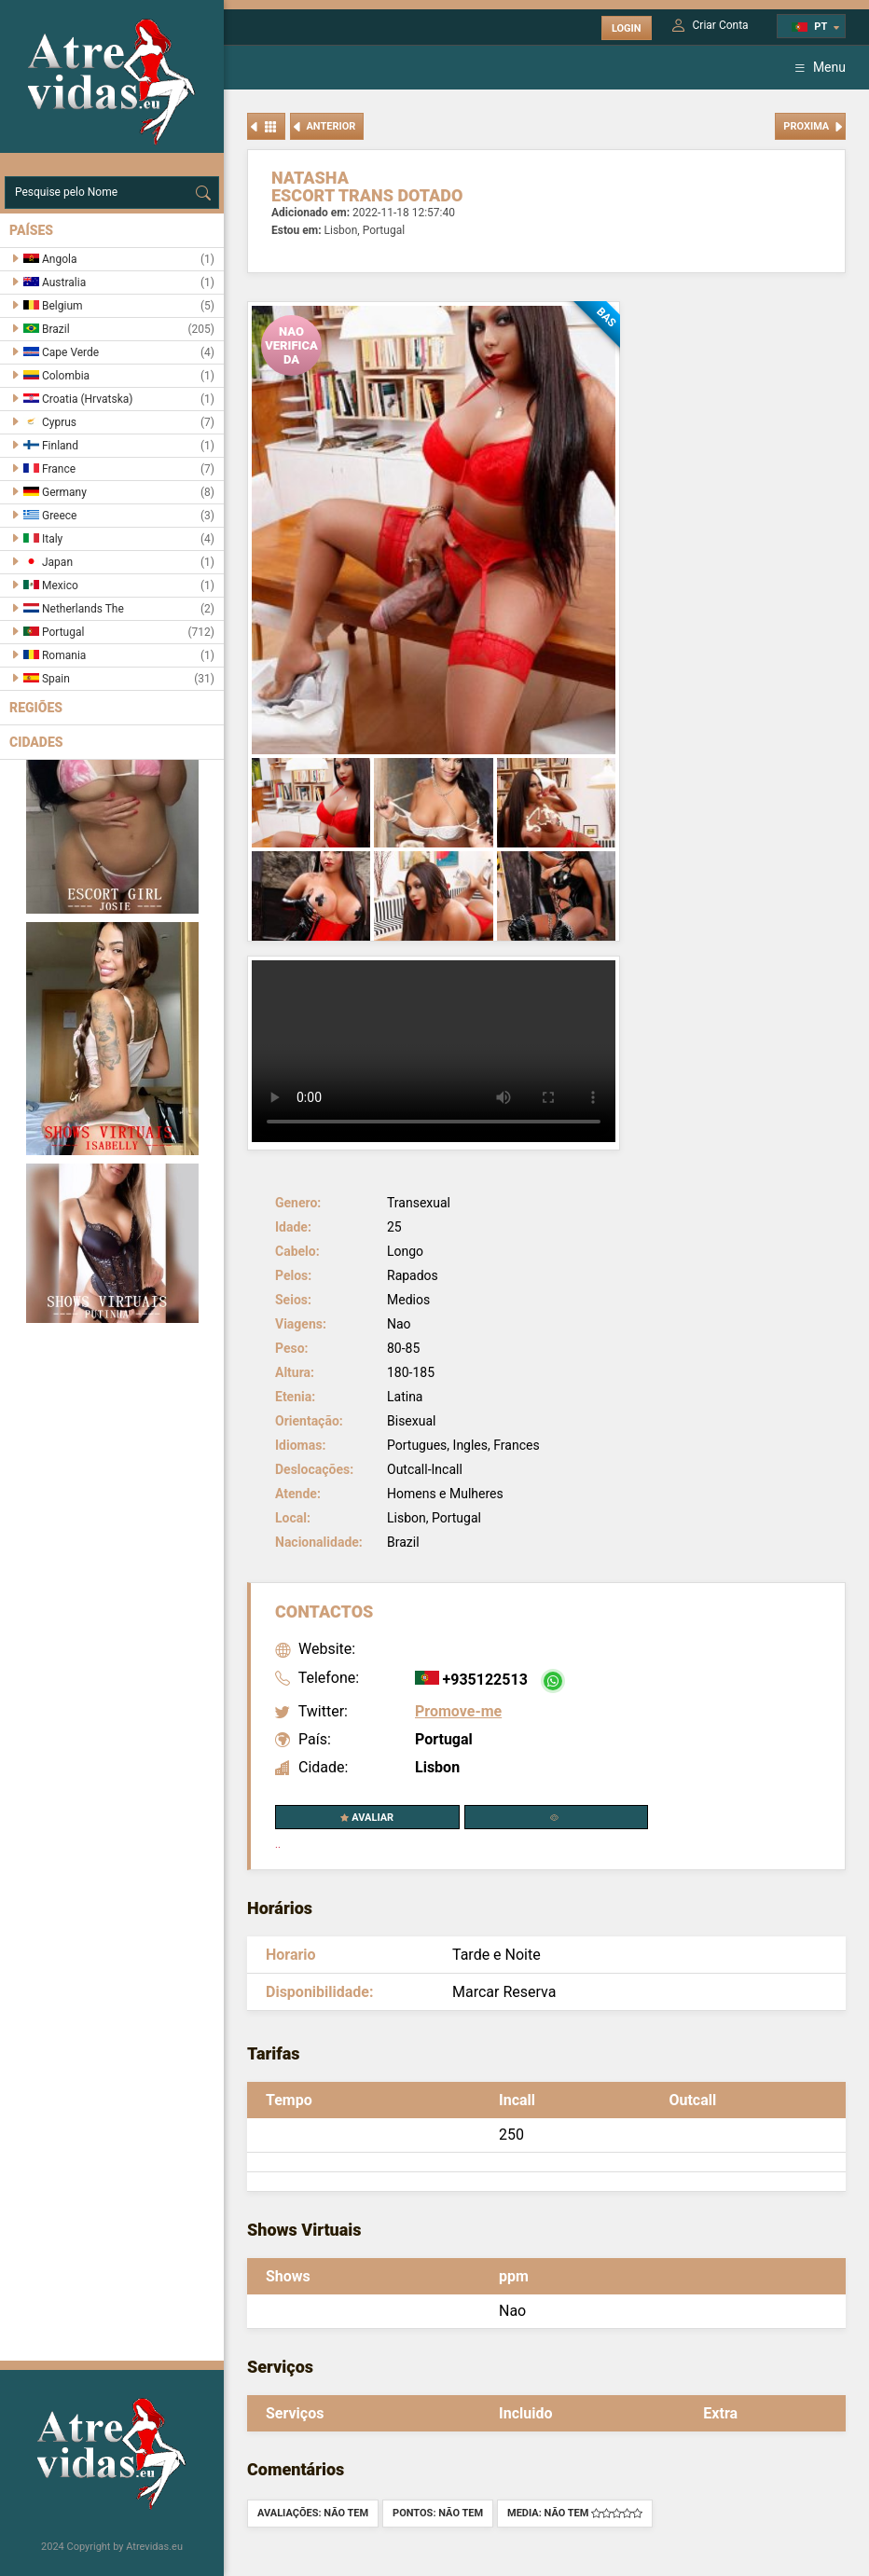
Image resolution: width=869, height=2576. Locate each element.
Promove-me (458, 1711)
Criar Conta (709, 25)
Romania (54, 655)
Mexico (50, 585)
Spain (46, 678)
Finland (50, 445)
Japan (48, 562)
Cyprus (49, 422)
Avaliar (366, 1817)
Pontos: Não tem (438, 2513)
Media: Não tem (574, 2513)
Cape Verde (61, 352)
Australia (54, 282)
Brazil (46, 329)
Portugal (53, 632)
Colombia (56, 375)
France (49, 468)
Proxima (814, 126)
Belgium (53, 305)
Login (626, 28)
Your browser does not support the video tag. (433, 1051)
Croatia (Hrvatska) (77, 399)
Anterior (323, 126)
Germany (55, 492)
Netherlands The (73, 608)
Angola (49, 259)
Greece (49, 515)
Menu (819, 68)
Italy (42, 538)
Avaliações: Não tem (312, 2513)
